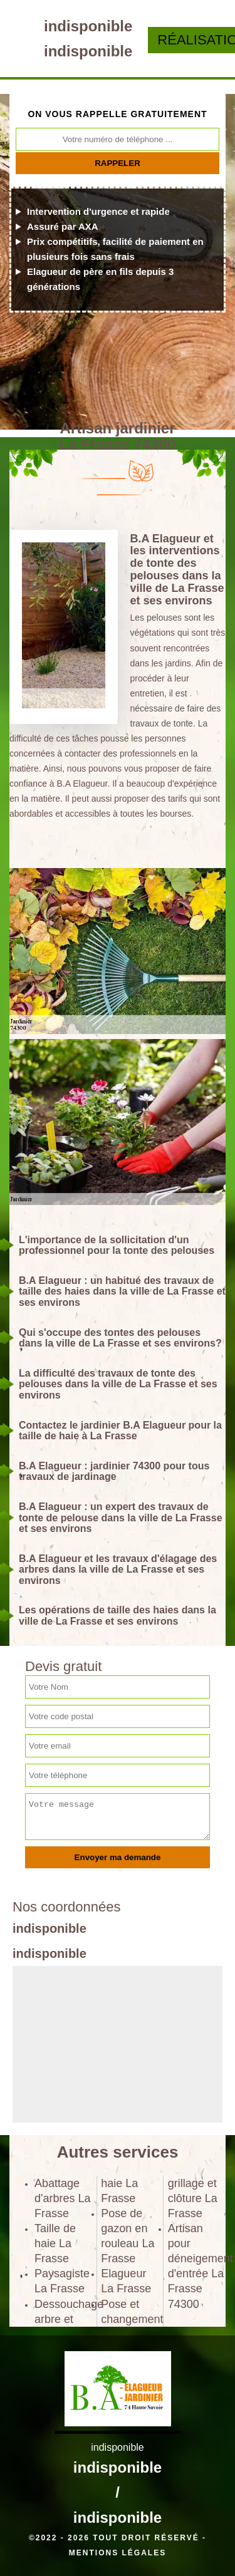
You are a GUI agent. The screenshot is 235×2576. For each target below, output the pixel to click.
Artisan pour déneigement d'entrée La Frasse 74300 (197, 2266)
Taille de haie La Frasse (55, 2243)
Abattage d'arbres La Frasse (62, 2198)
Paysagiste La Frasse (62, 2281)
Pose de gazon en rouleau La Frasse (127, 2236)
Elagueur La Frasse (126, 2281)
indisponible (88, 26)
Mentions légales (117, 2552)
